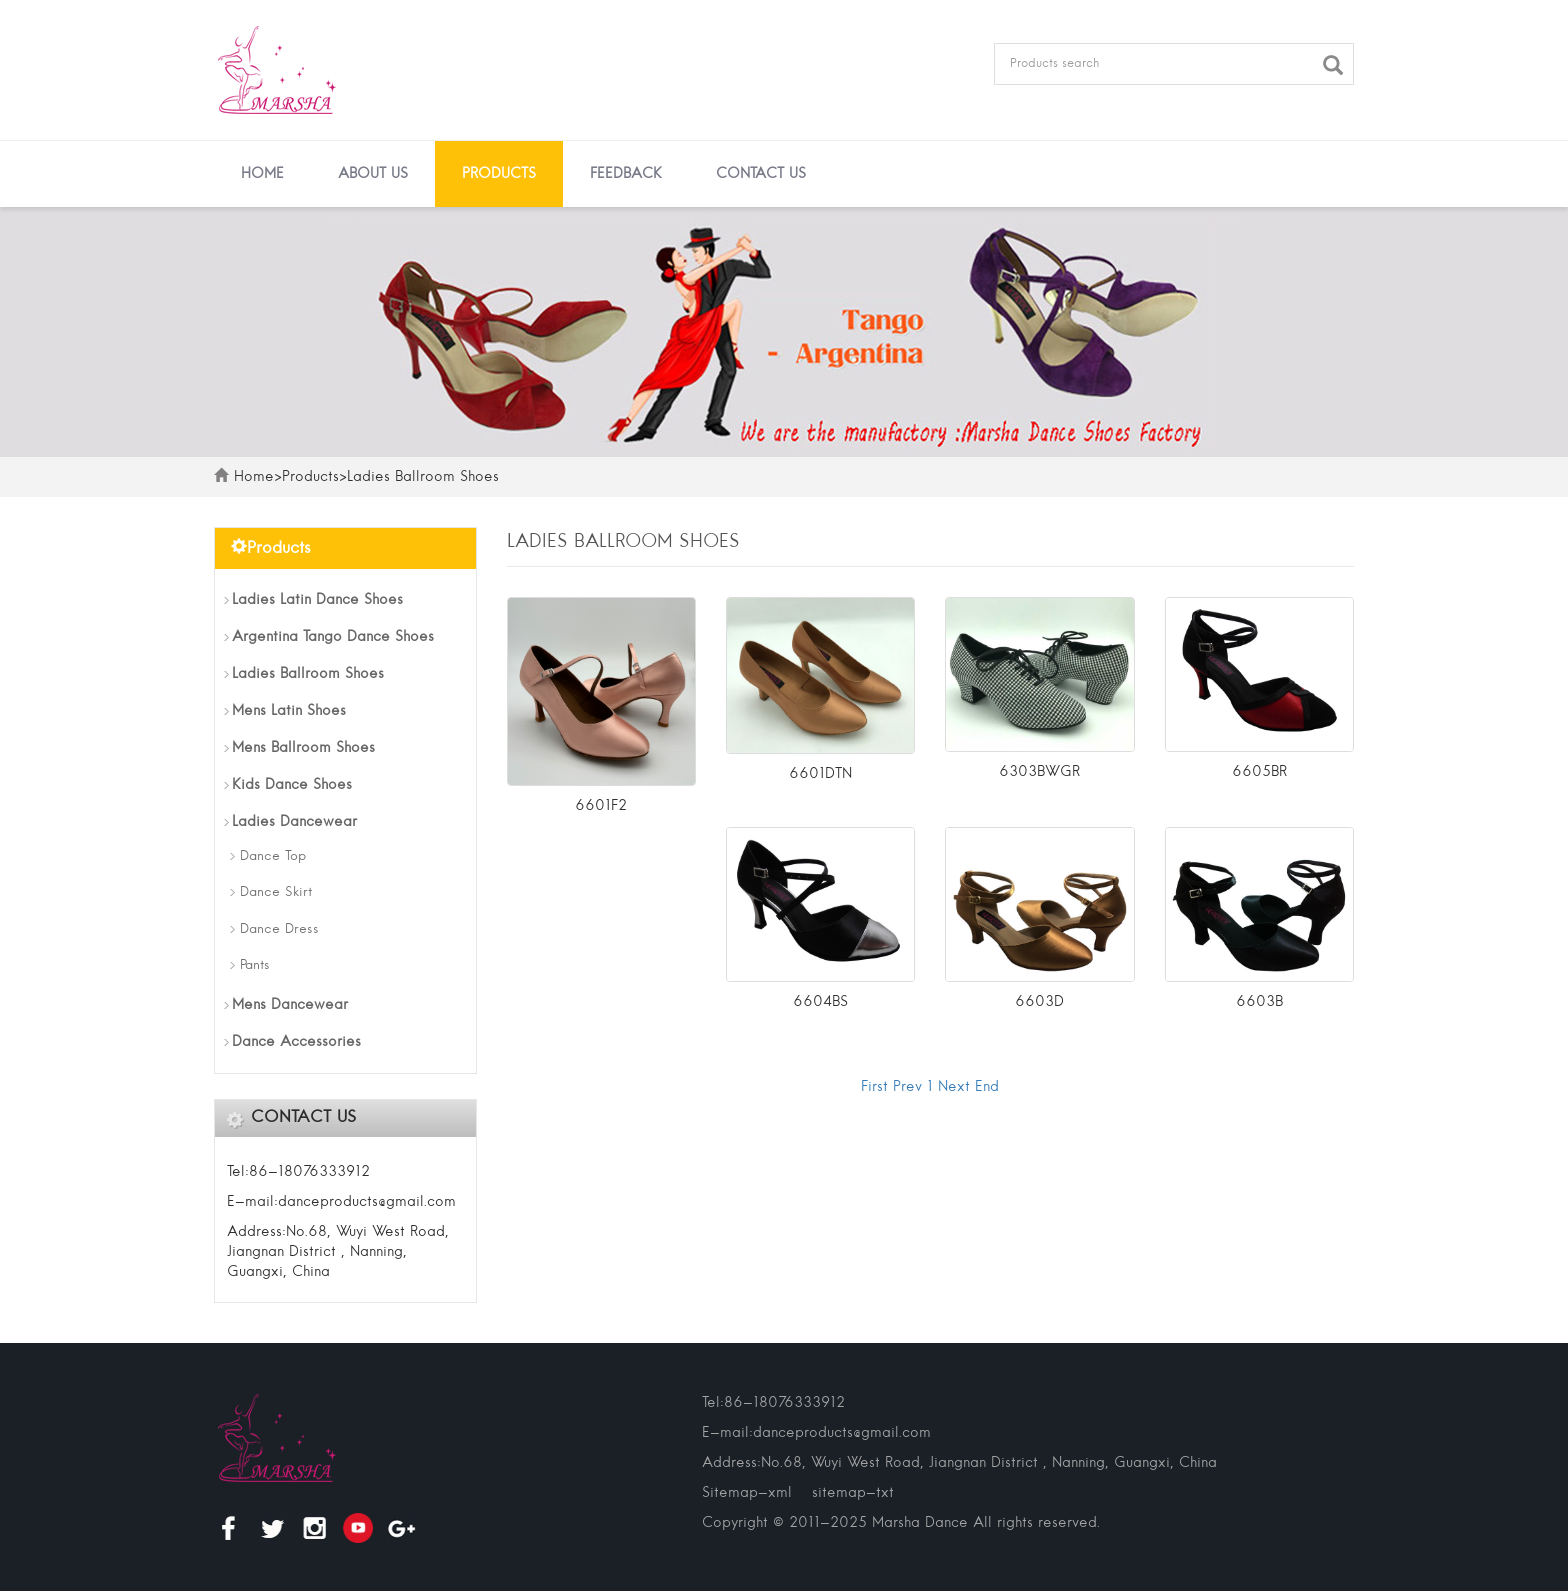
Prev (907, 1087)
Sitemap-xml (747, 1493)
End (987, 1087)
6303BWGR (1039, 772)
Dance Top (273, 856)
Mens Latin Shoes (289, 711)
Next (954, 1087)
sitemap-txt (853, 1493)
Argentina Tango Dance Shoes (333, 637)
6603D (1039, 1002)
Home (262, 174)
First (874, 1087)
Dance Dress (279, 929)
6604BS (820, 1002)
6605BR (1259, 772)
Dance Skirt (276, 892)
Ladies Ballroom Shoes (423, 477)
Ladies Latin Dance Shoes (317, 600)
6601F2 (601, 806)
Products (499, 174)
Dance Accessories (296, 1042)
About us (373, 174)
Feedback (626, 174)
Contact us (761, 174)
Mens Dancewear (290, 1005)
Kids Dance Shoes (292, 785)
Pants (255, 965)
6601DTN (820, 774)
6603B (1259, 1002)
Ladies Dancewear (294, 822)
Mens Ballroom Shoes (303, 748)
